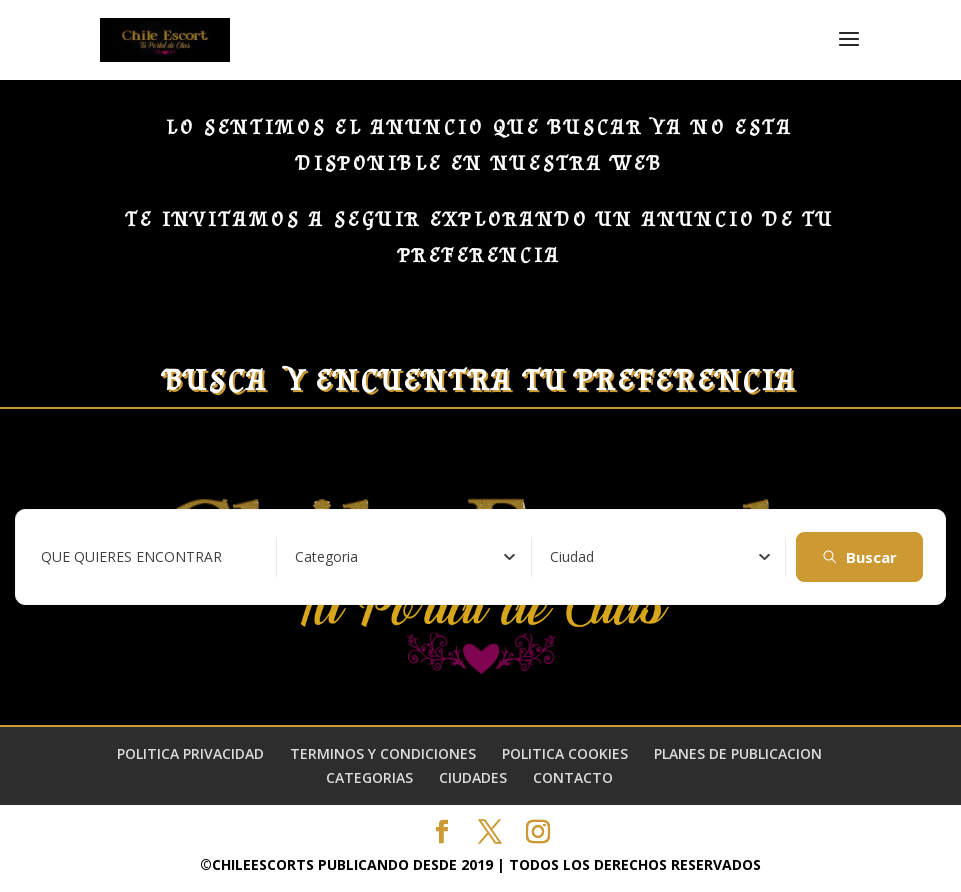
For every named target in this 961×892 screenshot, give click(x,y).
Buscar (859, 557)
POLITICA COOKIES (565, 753)
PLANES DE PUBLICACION (738, 753)
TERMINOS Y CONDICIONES (383, 753)
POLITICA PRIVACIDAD (190, 753)
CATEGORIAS (369, 777)
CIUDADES (473, 777)
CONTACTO (573, 777)
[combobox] (405, 557)
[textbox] (326, 557)
